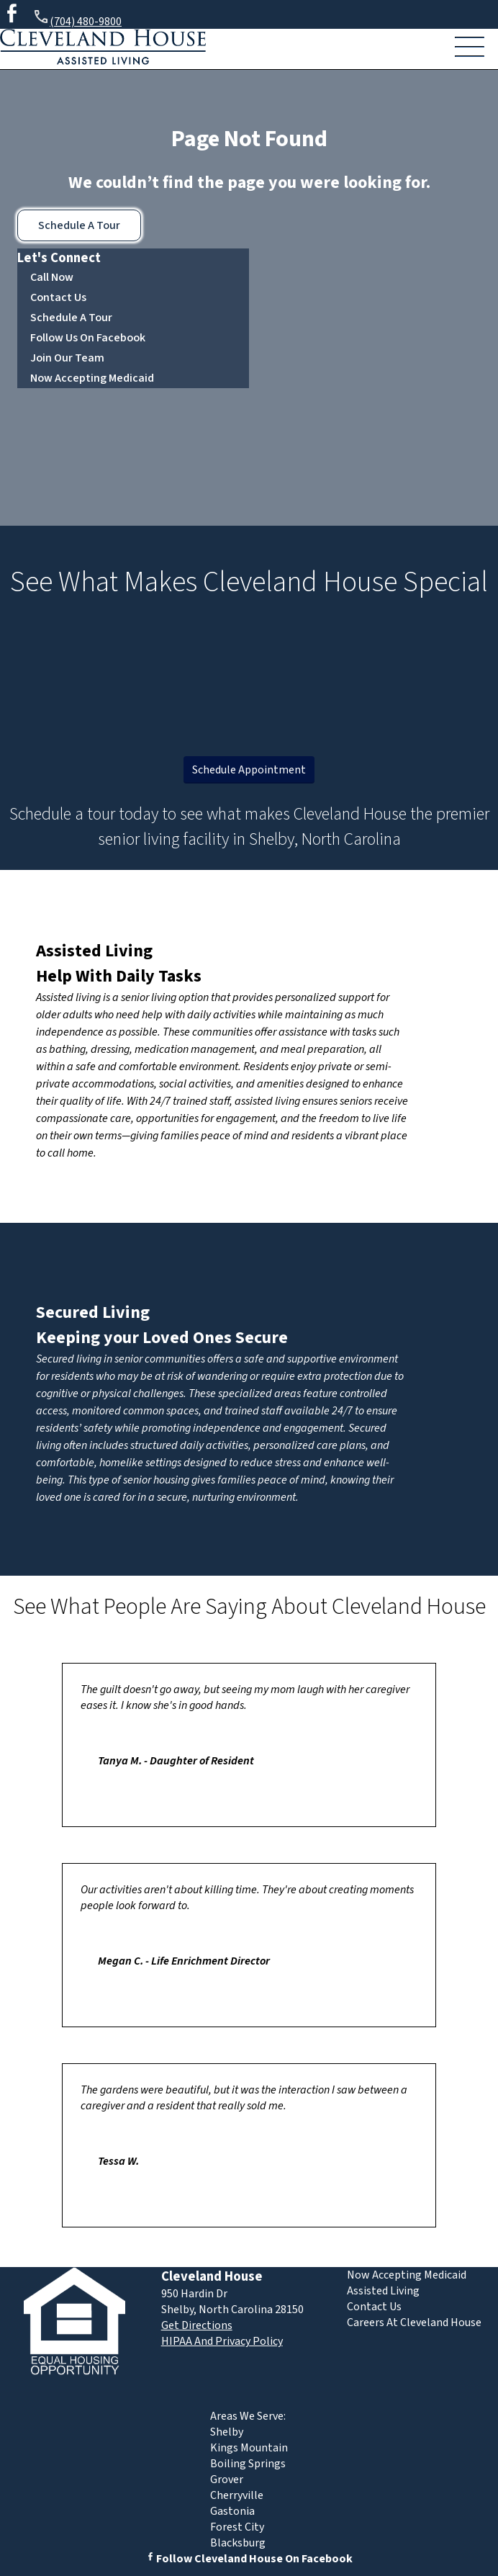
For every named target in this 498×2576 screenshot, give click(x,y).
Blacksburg (238, 2543)
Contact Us (58, 297)
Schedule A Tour (79, 225)
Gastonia (232, 2511)
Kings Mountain (249, 2448)
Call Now (51, 277)
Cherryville (236, 2495)
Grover (226, 2479)
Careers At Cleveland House (414, 2322)
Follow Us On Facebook (87, 338)
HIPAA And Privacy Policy (222, 2341)
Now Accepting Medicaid (92, 378)
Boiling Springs (248, 2464)
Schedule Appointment (249, 770)
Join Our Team (67, 358)
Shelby (226, 2432)
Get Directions (196, 2325)
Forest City (237, 2527)
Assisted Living (94, 951)
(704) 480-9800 (77, 19)
